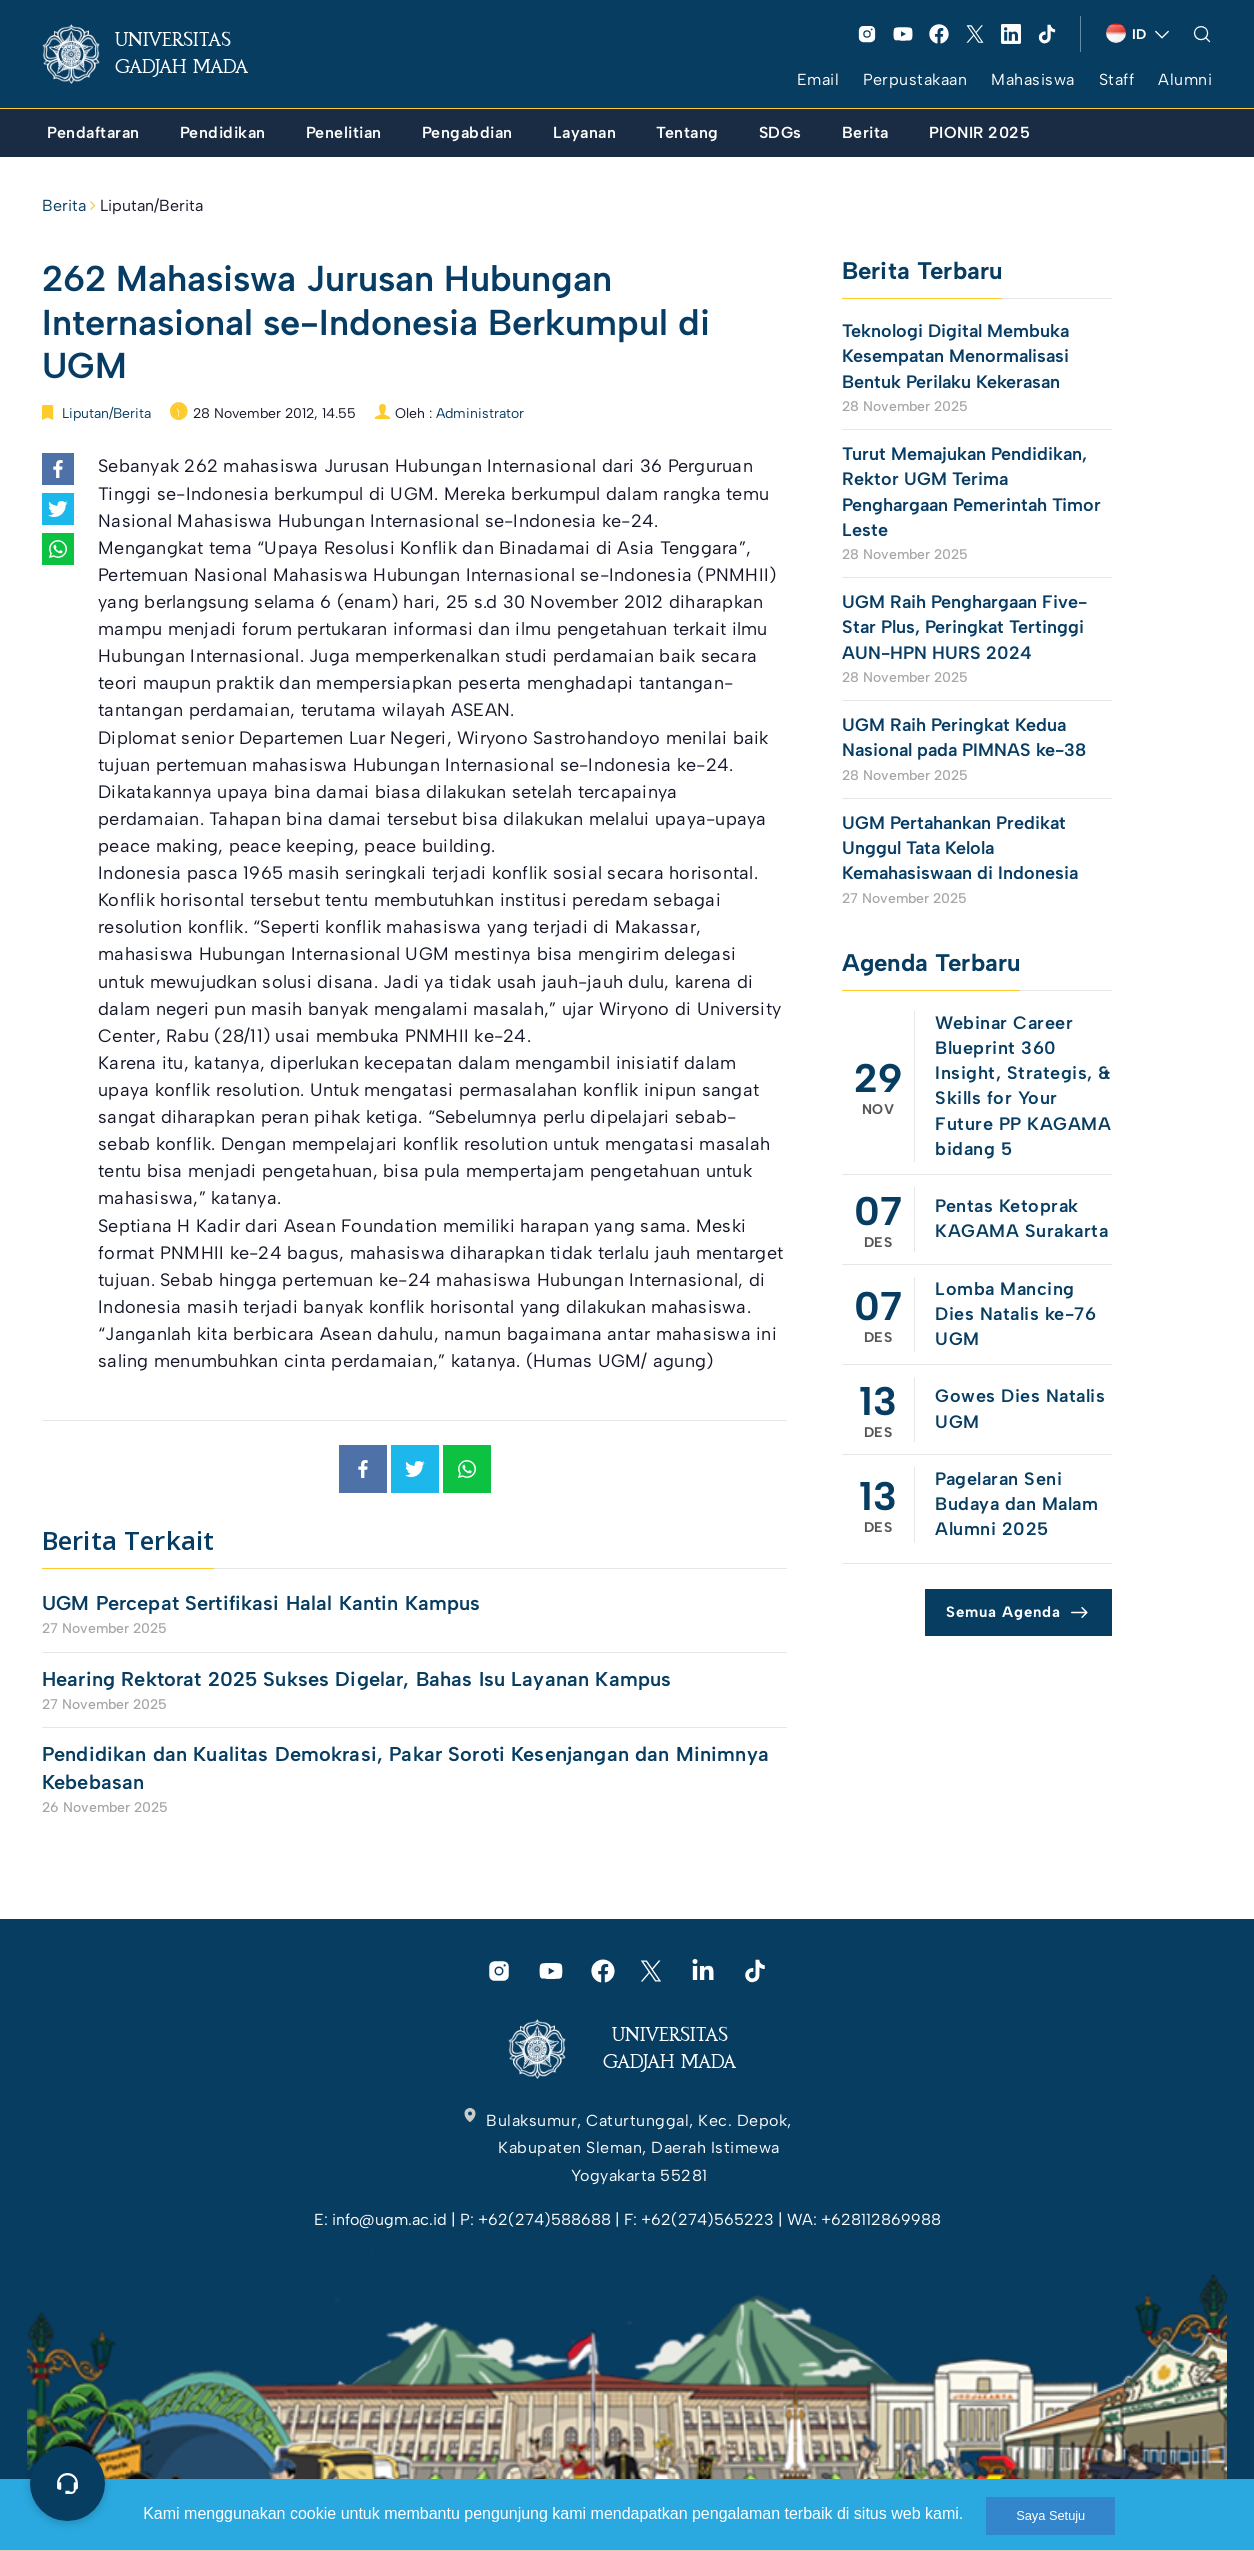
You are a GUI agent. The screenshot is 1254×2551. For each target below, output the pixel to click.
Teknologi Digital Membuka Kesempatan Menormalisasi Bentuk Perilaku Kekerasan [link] (955, 356)
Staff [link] (1117, 79)
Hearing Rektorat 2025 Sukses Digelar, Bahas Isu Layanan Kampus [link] (356, 1679)
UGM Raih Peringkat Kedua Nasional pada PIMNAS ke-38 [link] (964, 737)
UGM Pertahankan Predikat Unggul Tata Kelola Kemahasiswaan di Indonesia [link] (960, 848)
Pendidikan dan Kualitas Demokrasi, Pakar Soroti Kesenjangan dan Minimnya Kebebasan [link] (405, 1768)
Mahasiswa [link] (1033, 79)
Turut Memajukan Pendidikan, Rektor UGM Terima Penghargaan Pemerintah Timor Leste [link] (971, 492)
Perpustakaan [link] (915, 79)
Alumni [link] (1185, 79)
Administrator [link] (480, 413)
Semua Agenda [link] (1003, 1612)
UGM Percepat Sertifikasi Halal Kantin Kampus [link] (261, 1603)
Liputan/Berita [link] (151, 205)
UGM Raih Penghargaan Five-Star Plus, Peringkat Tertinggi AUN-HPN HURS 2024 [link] (964, 627)
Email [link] (818, 79)
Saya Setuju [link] (1050, 2515)
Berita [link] (64, 205)
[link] (161, 54)
